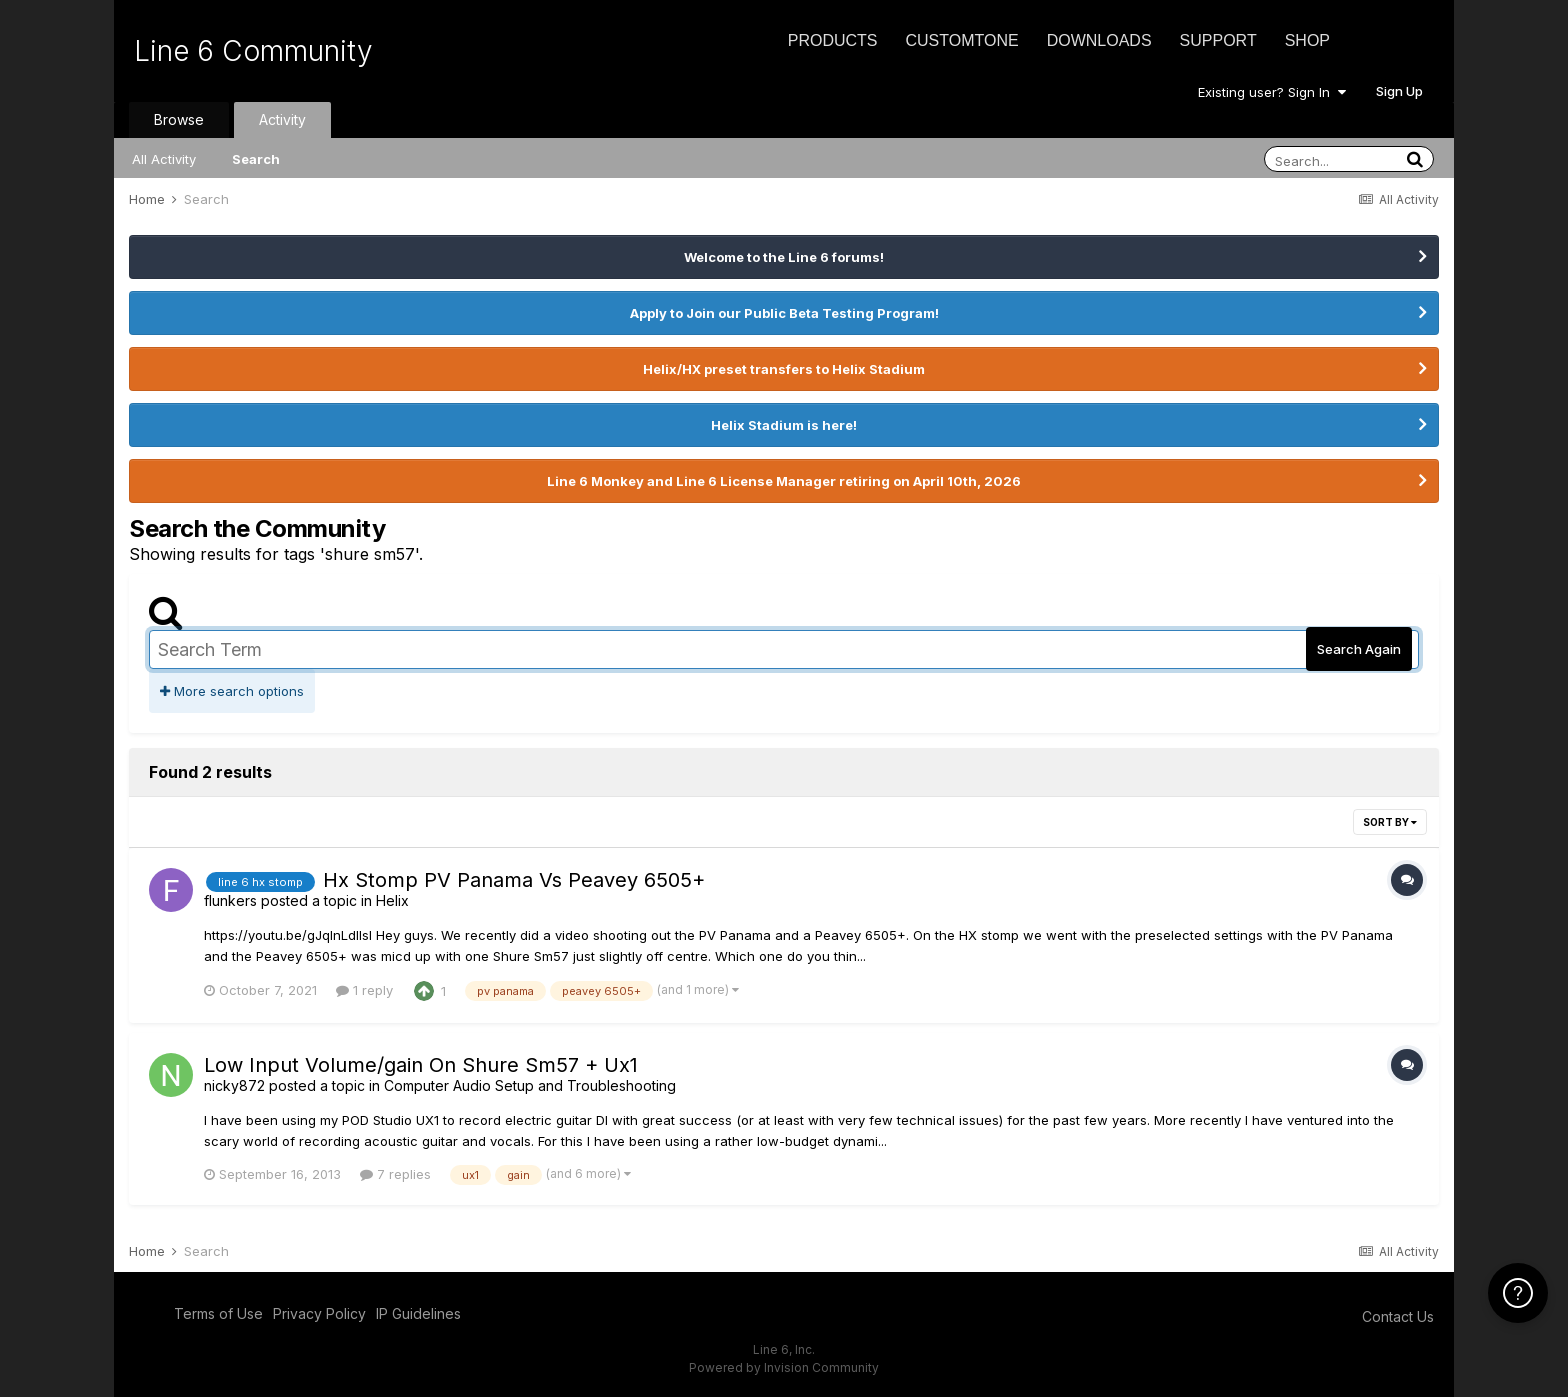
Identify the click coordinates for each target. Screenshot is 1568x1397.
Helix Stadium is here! (784, 425)
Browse (179, 119)
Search (256, 159)
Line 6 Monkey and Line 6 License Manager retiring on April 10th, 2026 (784, 481)
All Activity (164, 159)
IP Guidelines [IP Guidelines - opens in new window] (418, 1313)
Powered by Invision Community (784, 1367)
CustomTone (961, 40)
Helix (392, 900)
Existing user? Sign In (1272, 92)
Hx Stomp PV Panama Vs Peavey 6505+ (514, 880)
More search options (232, 691)
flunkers (230, 900)
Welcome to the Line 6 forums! (784, 257)
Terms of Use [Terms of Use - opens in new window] (218, 1313)
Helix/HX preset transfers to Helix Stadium (784, 369)
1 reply (364, 990)
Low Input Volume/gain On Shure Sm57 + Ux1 (421, 1065)
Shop (1307, 40)
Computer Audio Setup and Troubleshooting (530, 1085)
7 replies (395, 1174)
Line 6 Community (253, 51)
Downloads (1099, 40)
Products (833, 40)
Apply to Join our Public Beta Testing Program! (784, 313)
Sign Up (1399, 91)
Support (1218, 40)
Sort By (1390, 822)
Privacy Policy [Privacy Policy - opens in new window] (319, 1313)
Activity (282, 119)
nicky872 (234, 1085)
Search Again (1359, 649)
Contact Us (1398, 1316)
